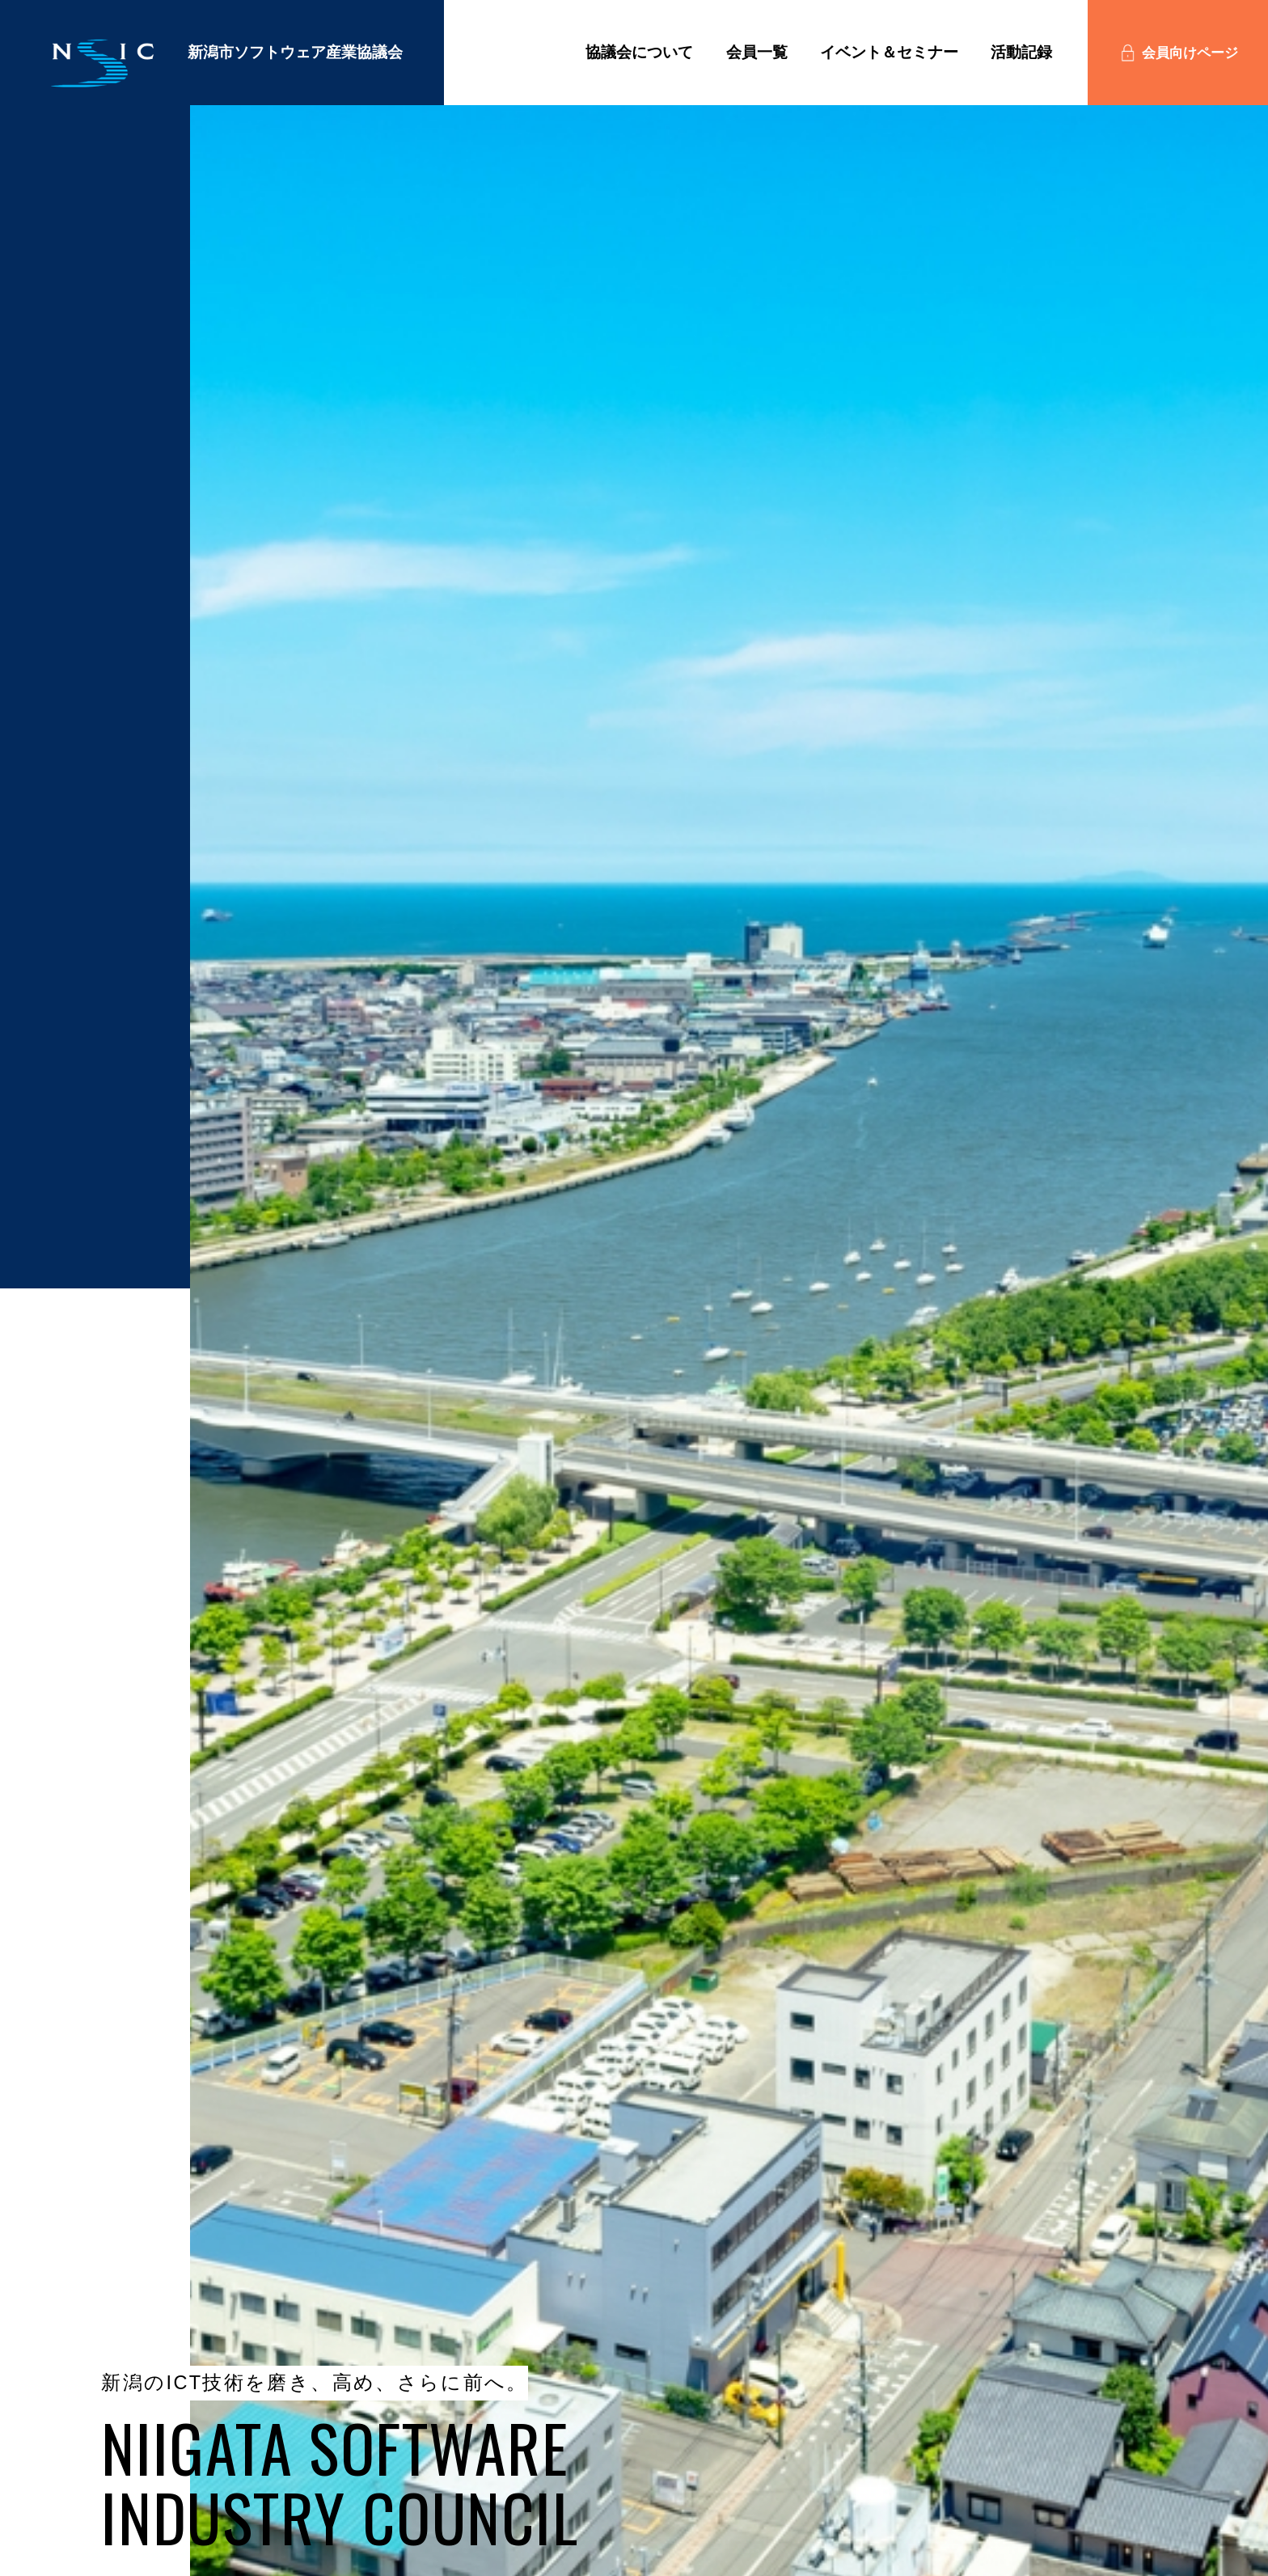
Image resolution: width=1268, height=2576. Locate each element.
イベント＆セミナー (889, 52)
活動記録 (1021, 52)
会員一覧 (757, 52)
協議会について (639, 52)
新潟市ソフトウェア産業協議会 (220, 66)
